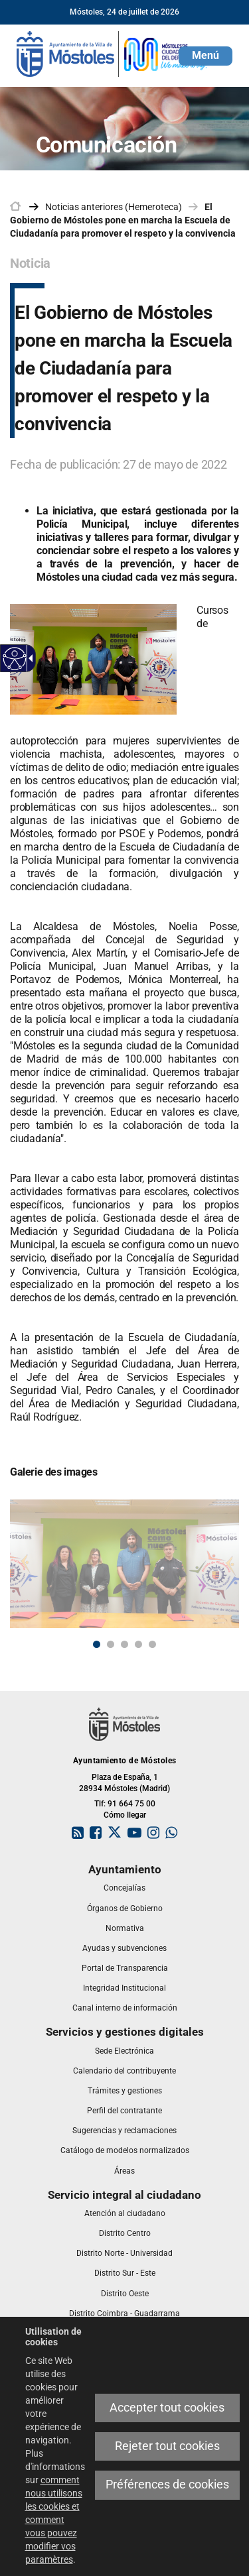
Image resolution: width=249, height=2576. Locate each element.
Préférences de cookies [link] (167, 2484)
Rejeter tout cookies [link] (167, 2446)
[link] (15, 658)
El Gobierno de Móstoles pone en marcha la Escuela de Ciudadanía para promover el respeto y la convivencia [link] (123, 220)
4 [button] (138, 1644)
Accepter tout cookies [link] (167, 2407)
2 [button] (110, 1644)
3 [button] (124, 1644)
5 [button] (152, 1644)
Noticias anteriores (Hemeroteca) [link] (113, 207)
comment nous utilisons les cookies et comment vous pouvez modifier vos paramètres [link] (53, 2520)
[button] (205, 56)
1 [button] (96, 1644)
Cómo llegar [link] (125, 1815)
